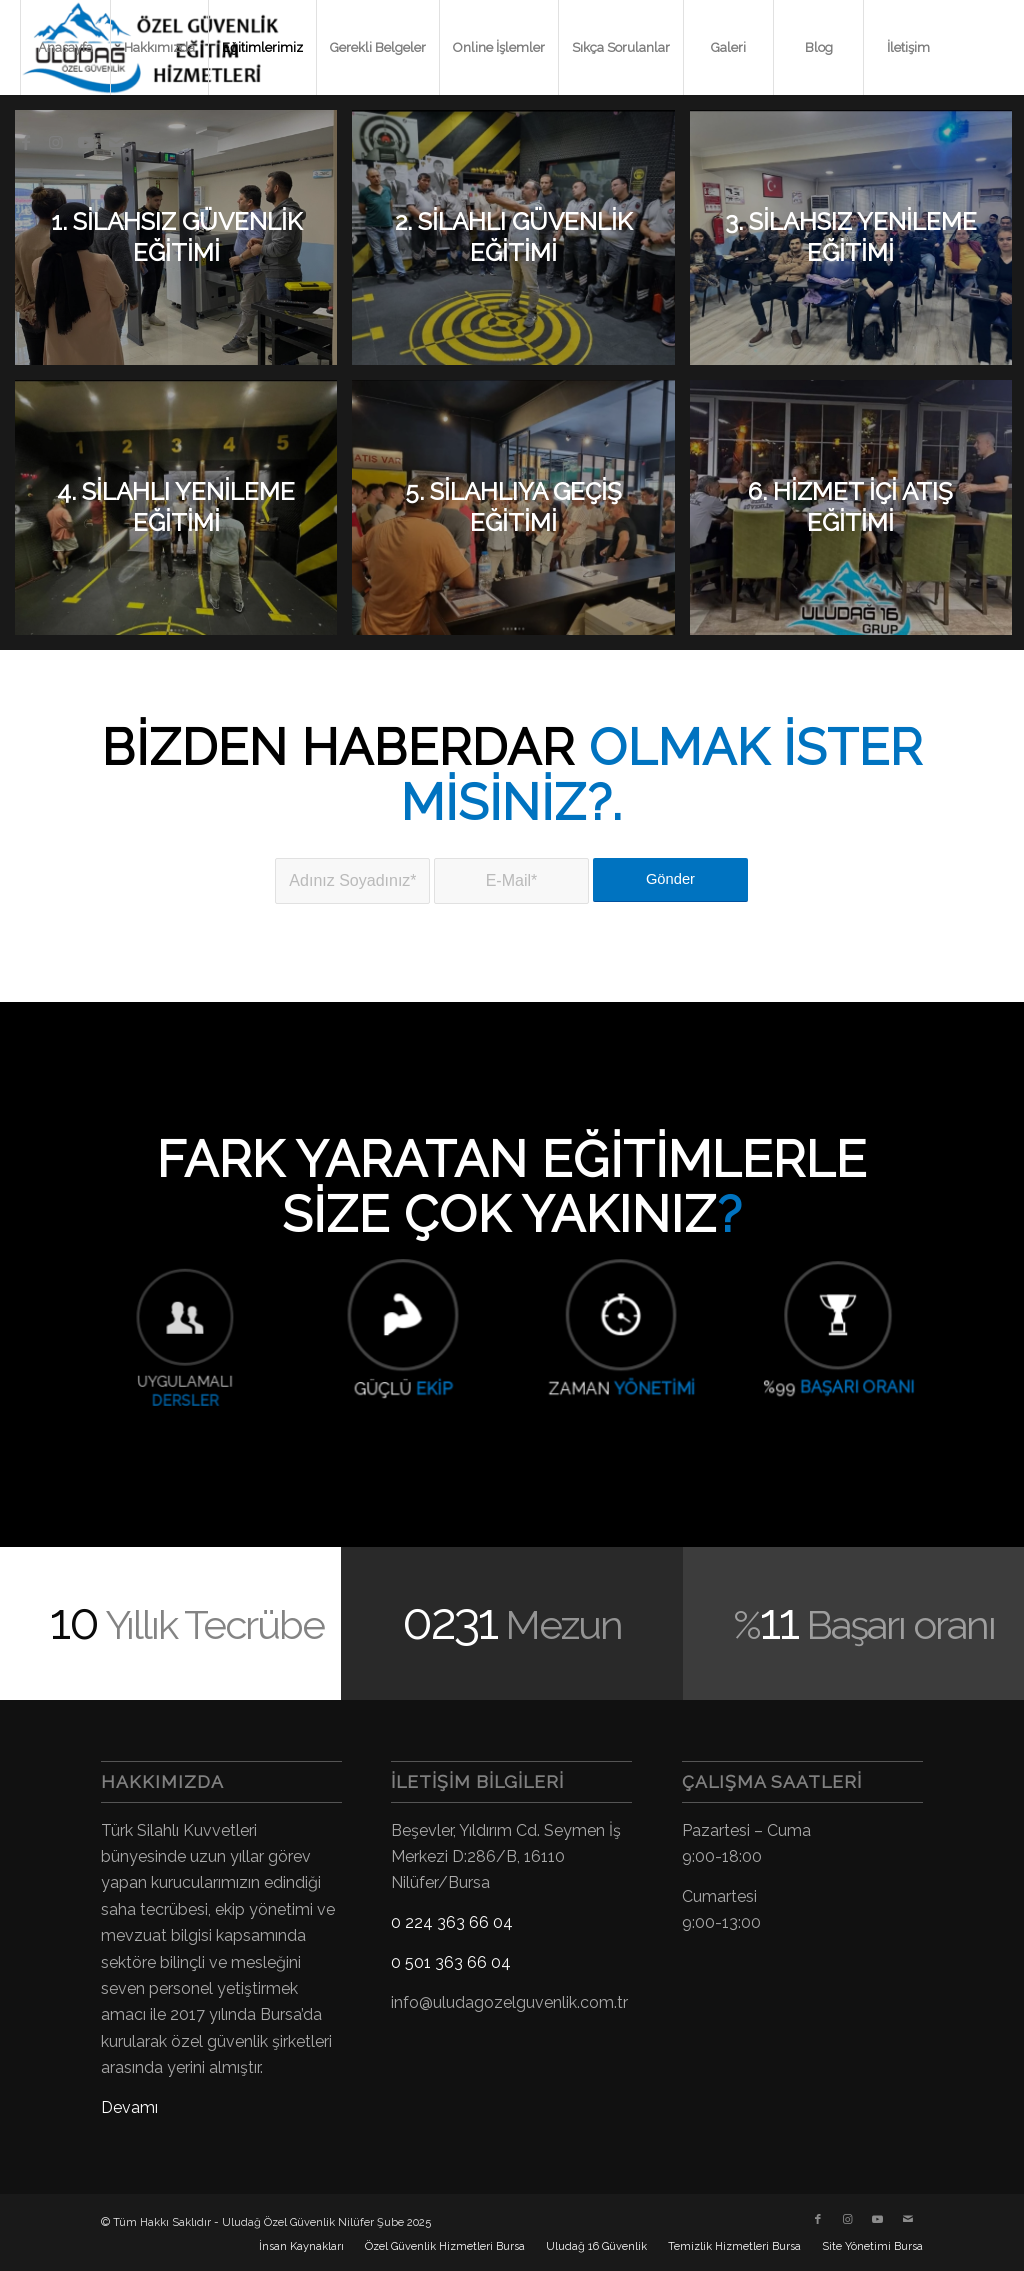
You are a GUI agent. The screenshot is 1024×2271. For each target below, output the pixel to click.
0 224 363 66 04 (452, 1922)
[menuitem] (65, 47)
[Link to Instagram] (56, 142)
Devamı (129, 2107)
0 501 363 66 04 (451, 1962)
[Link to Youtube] (86, 142)
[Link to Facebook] (26, 142)
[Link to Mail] (116, 142)
